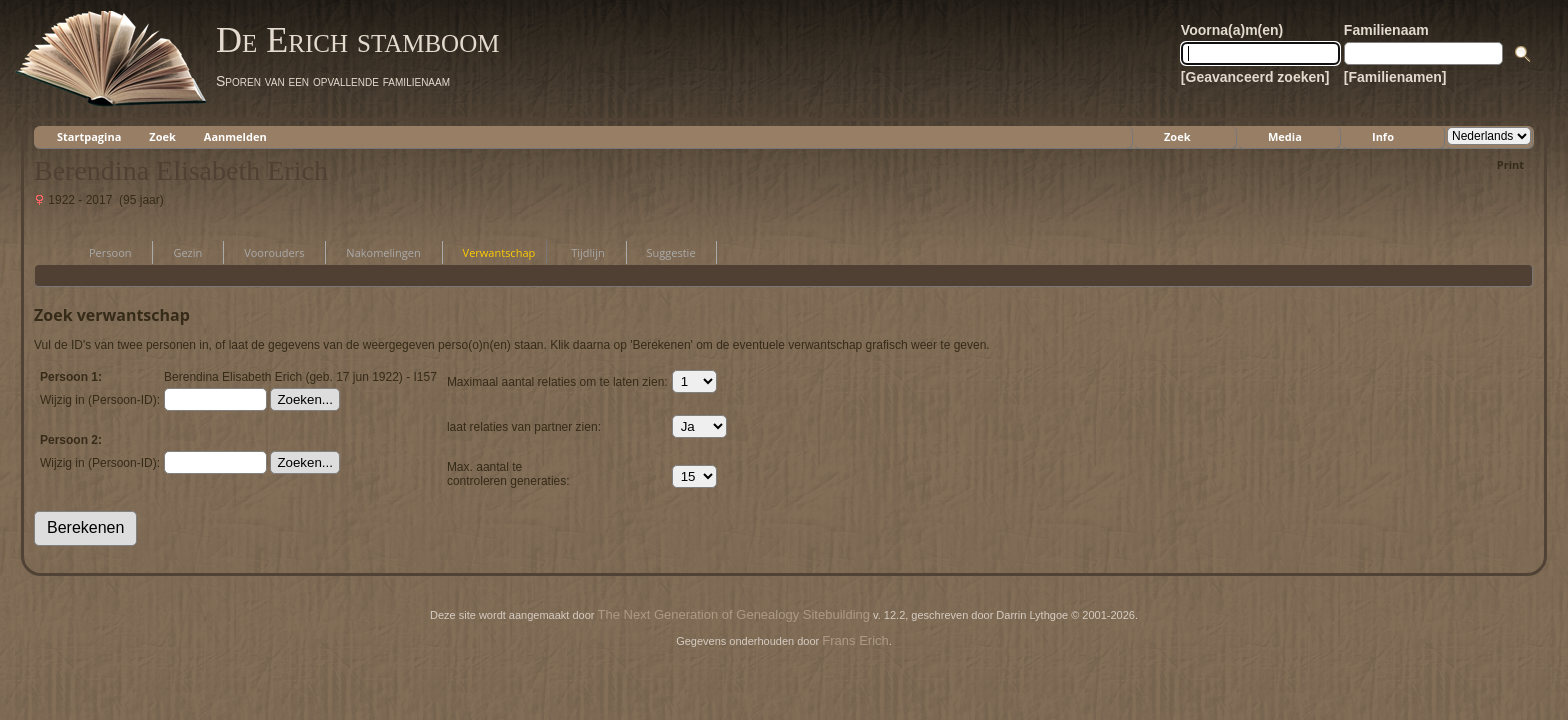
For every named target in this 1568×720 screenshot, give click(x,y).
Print (1510, 164)
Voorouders (265, 252)
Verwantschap (490, 252)
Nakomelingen (374, 252)
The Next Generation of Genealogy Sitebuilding (734, 614)
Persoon (101, 252)
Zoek (162, 136)
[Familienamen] (1395, 77)
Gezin (178, 252)
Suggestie (662, 252)
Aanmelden (235, 136)
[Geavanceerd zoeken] (1255, 77)
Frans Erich (855, 640)
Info (1383, 136)
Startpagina (89, 136)
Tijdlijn (578, 252)
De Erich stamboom (357, 40)
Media (1285, 136)
